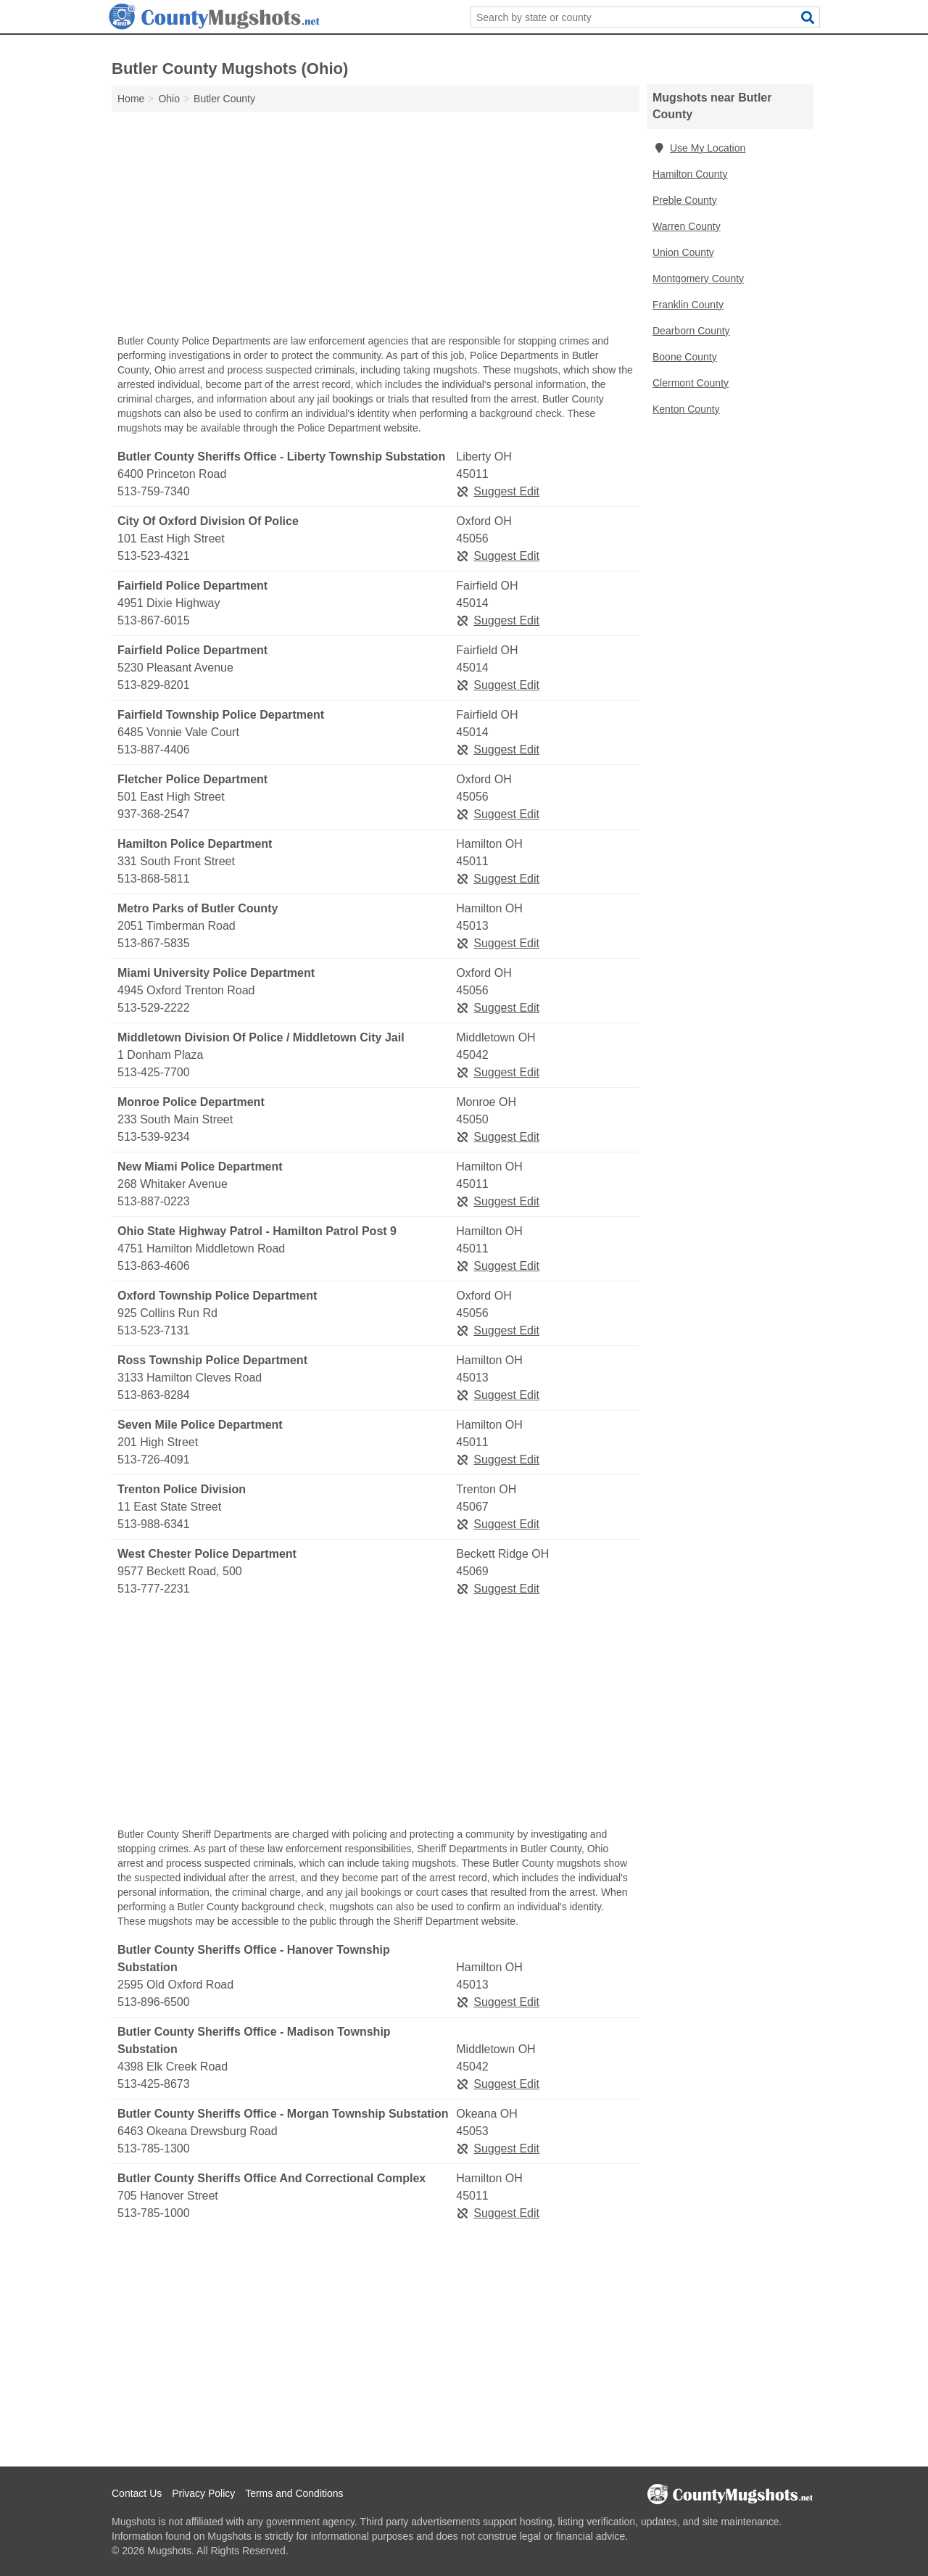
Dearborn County (691, 331)
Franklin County (688, 304)
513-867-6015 (153, 620)
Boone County (684, 357)
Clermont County (690, 383)
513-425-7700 (153, 1072)
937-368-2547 (153, 814)
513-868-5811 (153, 878)
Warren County (686, 226)
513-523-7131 (153, 1330)
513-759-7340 (153, 491)
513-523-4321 (153, 556)
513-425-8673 (153, 2084)
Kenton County (686, 409)
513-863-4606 (153, 1266)
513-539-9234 (153, 1137)
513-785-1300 (153, 2148)
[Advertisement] (375, 226)
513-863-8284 (153, 1395)
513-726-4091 (153, 1459)
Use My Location (698, 148)
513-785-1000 (153, 2213)
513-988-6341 (153, 1524)
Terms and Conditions (294, 2493)
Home (130, 98)
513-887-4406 (153, 749)
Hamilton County (690, 174)
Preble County (684, 200)
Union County (683, 252)
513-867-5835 (153, 943)
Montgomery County (698, 278)
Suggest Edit (497, 491)
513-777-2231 (153, 1588)
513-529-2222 (153, 1008)
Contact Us (137, 2493)
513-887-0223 (153, 1201)
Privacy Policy (203, 2493)
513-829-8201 (153, 685)
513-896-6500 (153, 2002)
